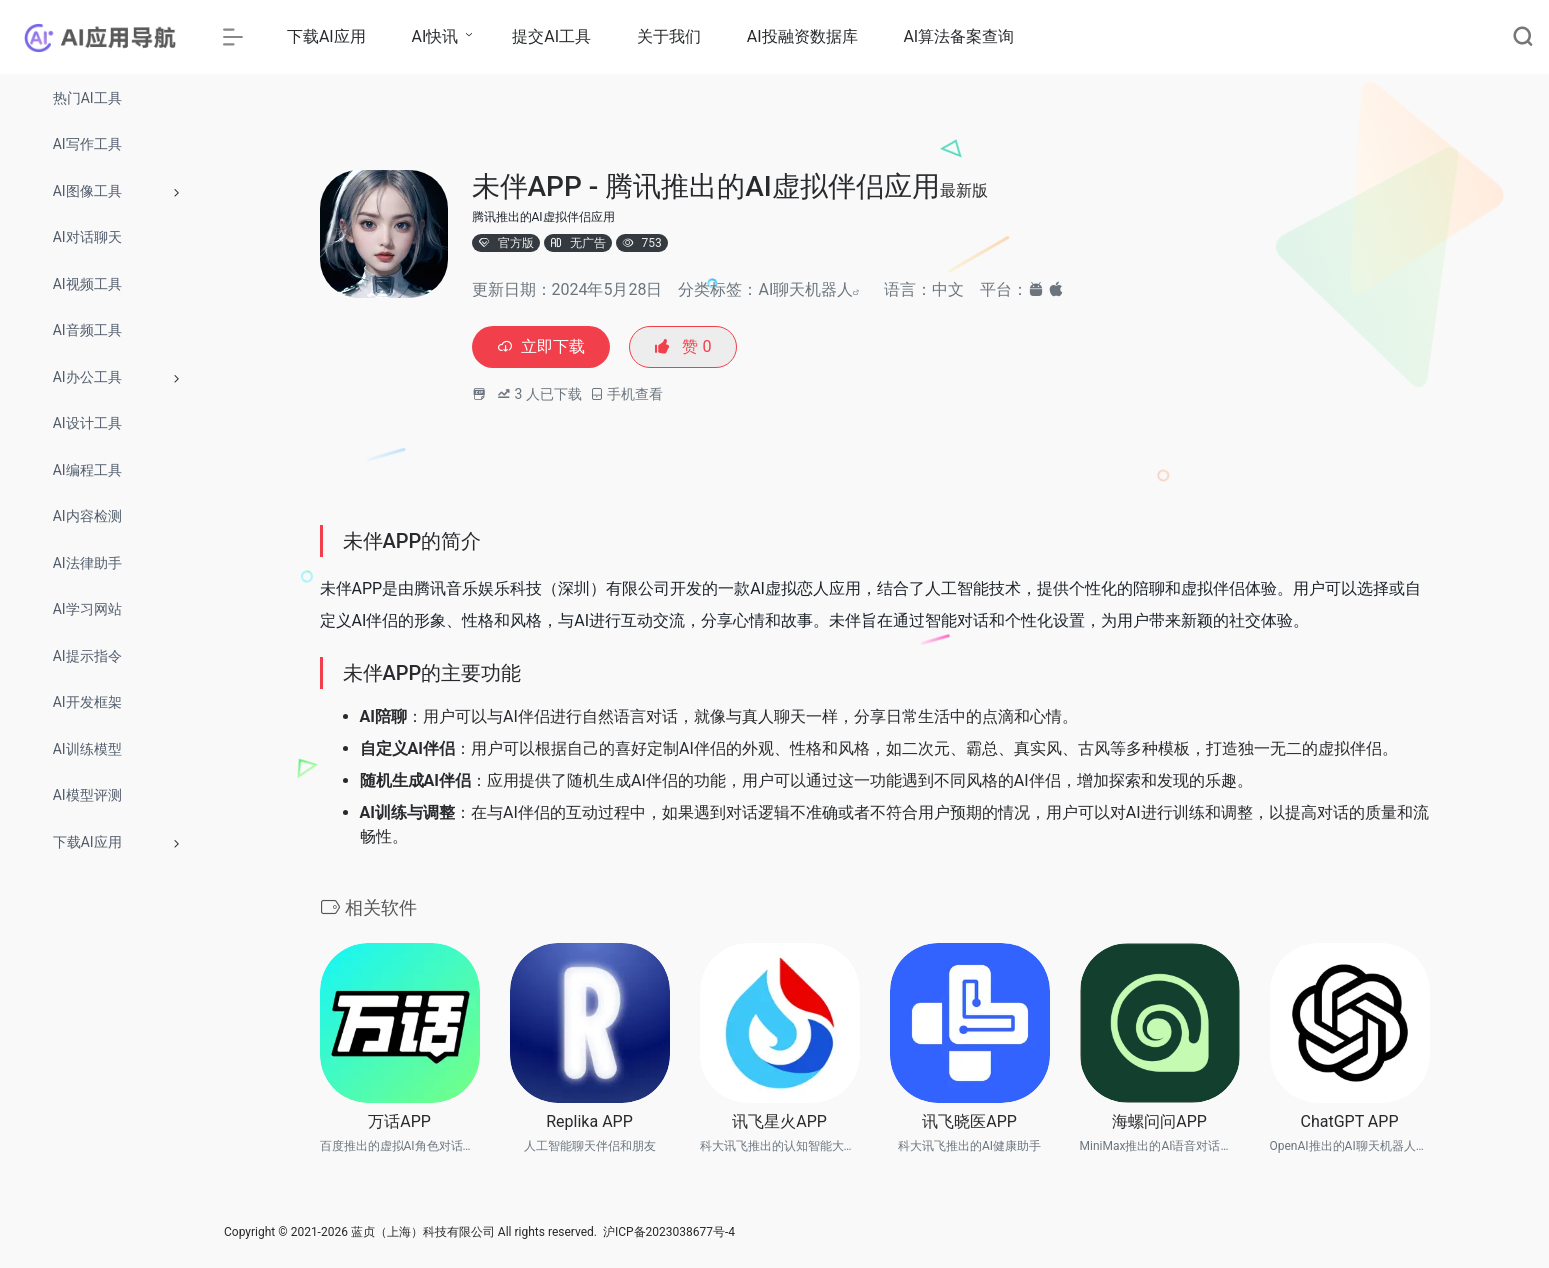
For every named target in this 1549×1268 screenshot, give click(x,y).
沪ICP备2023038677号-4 (669, 1235)
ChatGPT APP (1350, 1123)
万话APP (399, 1123)
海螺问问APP (1159, 1123)
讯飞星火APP (779, 1123)
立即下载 (546, 348)
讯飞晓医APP (969, 1123)
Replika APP (589, 1123)
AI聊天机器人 (805, 289)
